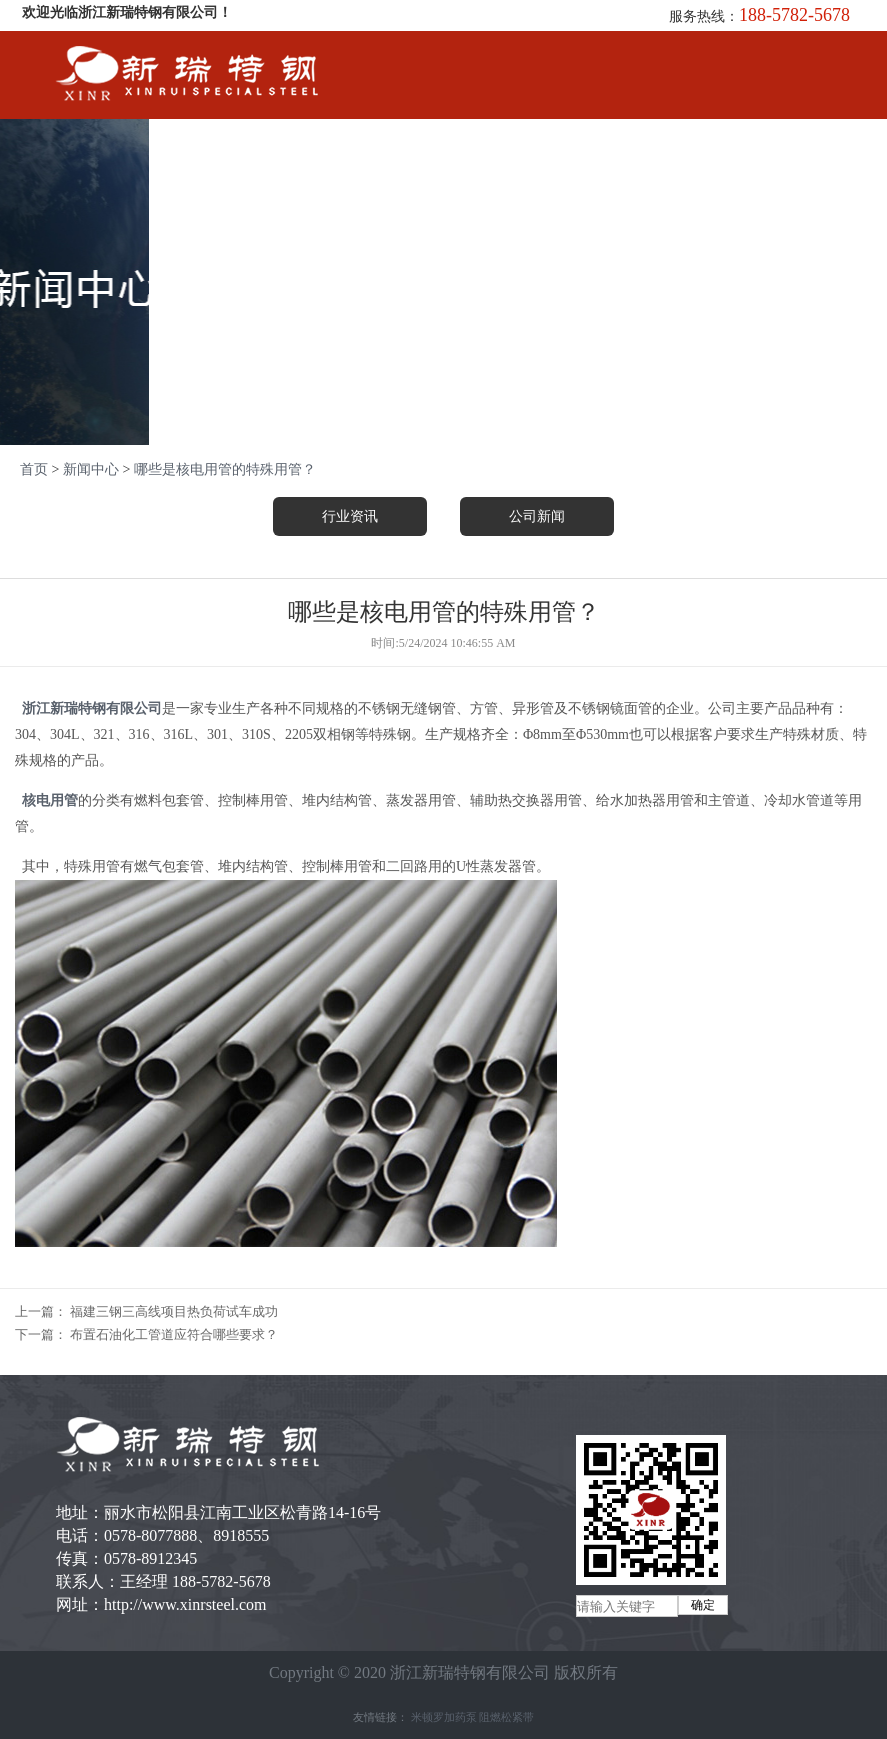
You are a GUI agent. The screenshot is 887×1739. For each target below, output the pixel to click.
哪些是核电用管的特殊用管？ (225, 469)
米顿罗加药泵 (444, 1717)
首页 (34, 469)
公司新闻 (537, 516)
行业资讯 (350, 516)
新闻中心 (91, 469)
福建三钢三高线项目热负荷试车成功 (174, 1311)
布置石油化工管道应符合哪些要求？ (174, 1334)
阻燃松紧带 (506, 1717)
